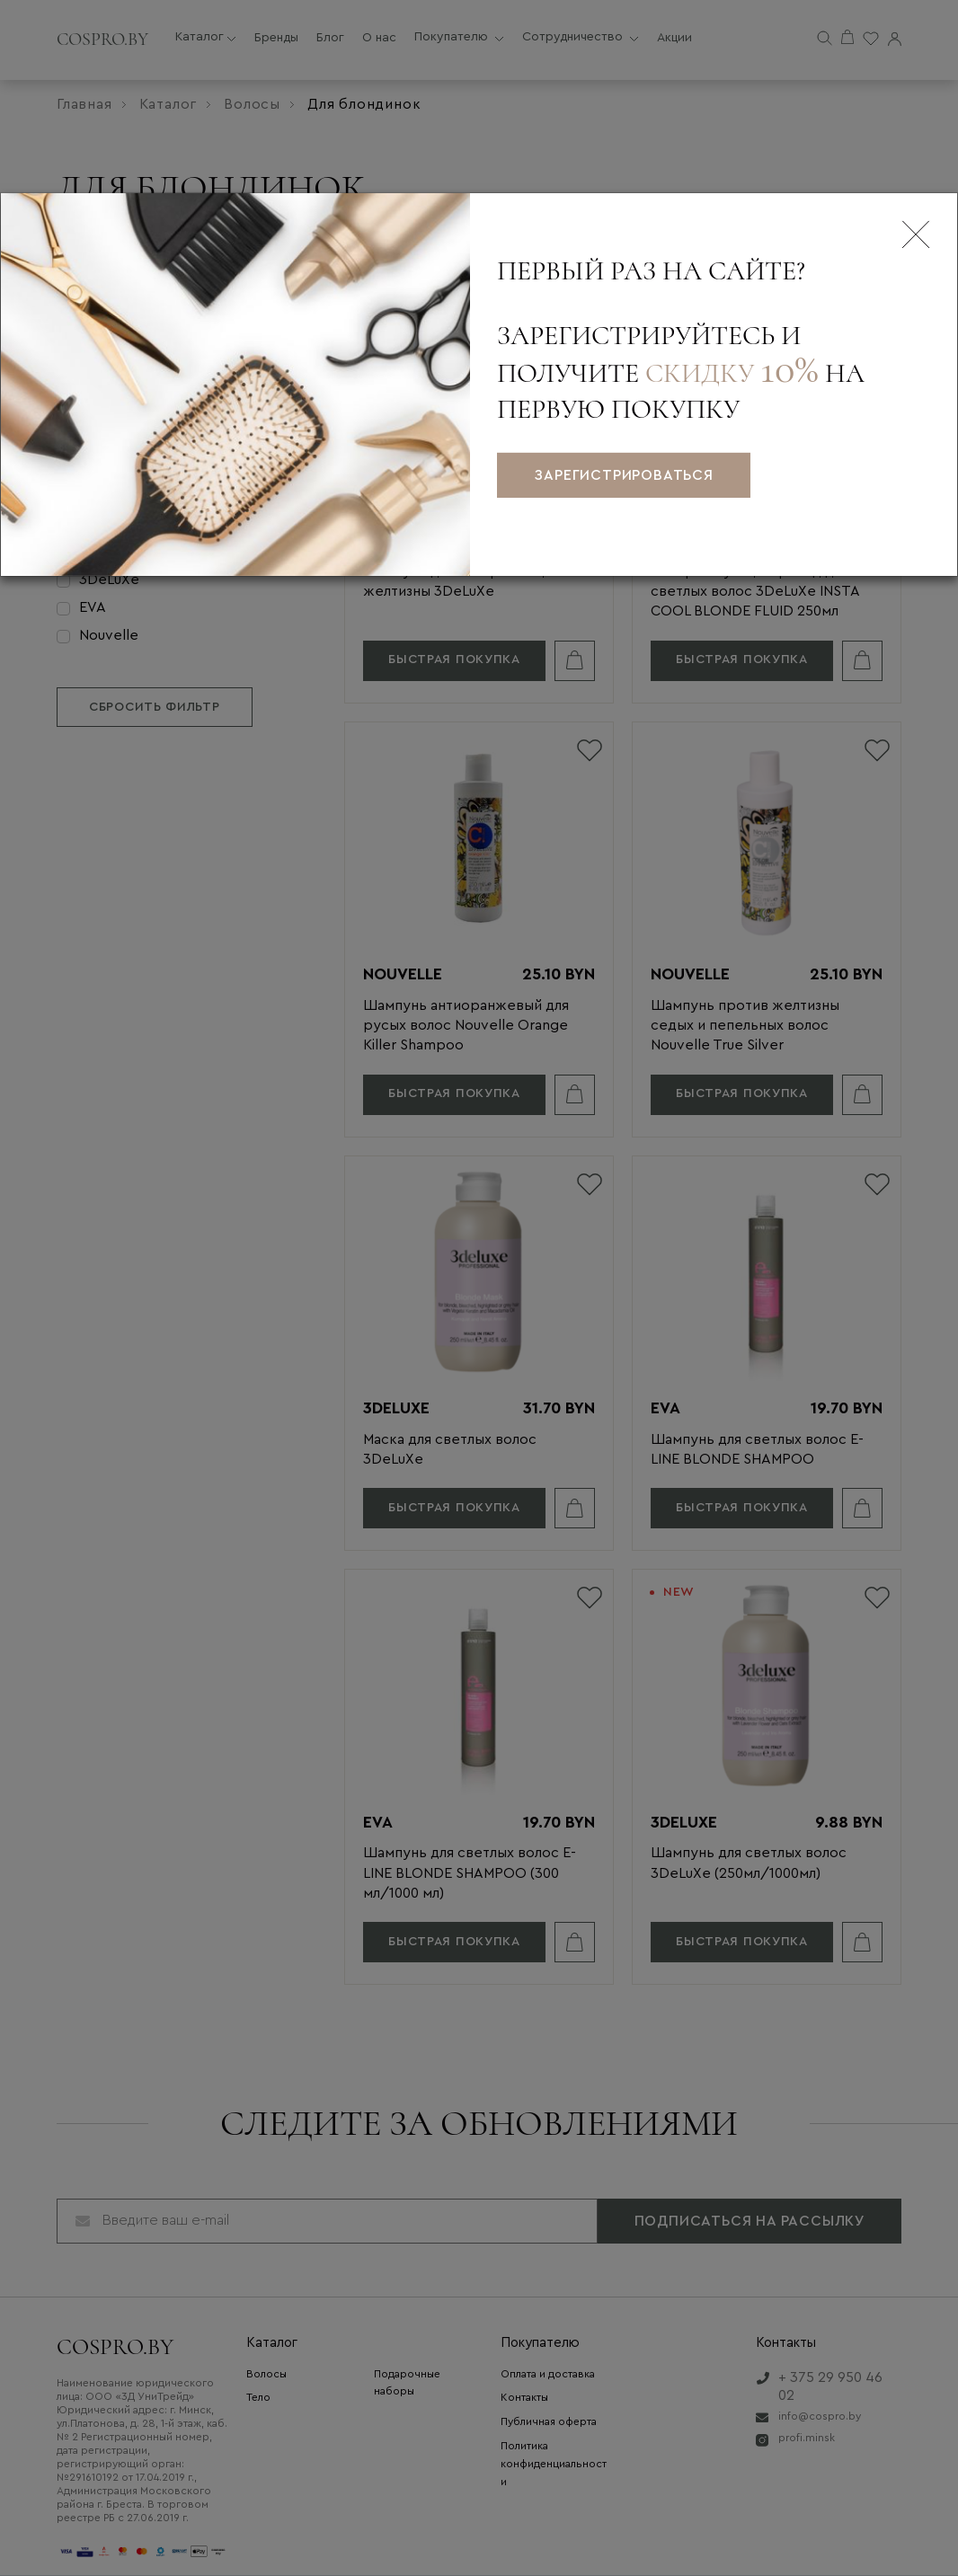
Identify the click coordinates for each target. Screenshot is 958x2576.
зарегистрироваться (623, 475)
